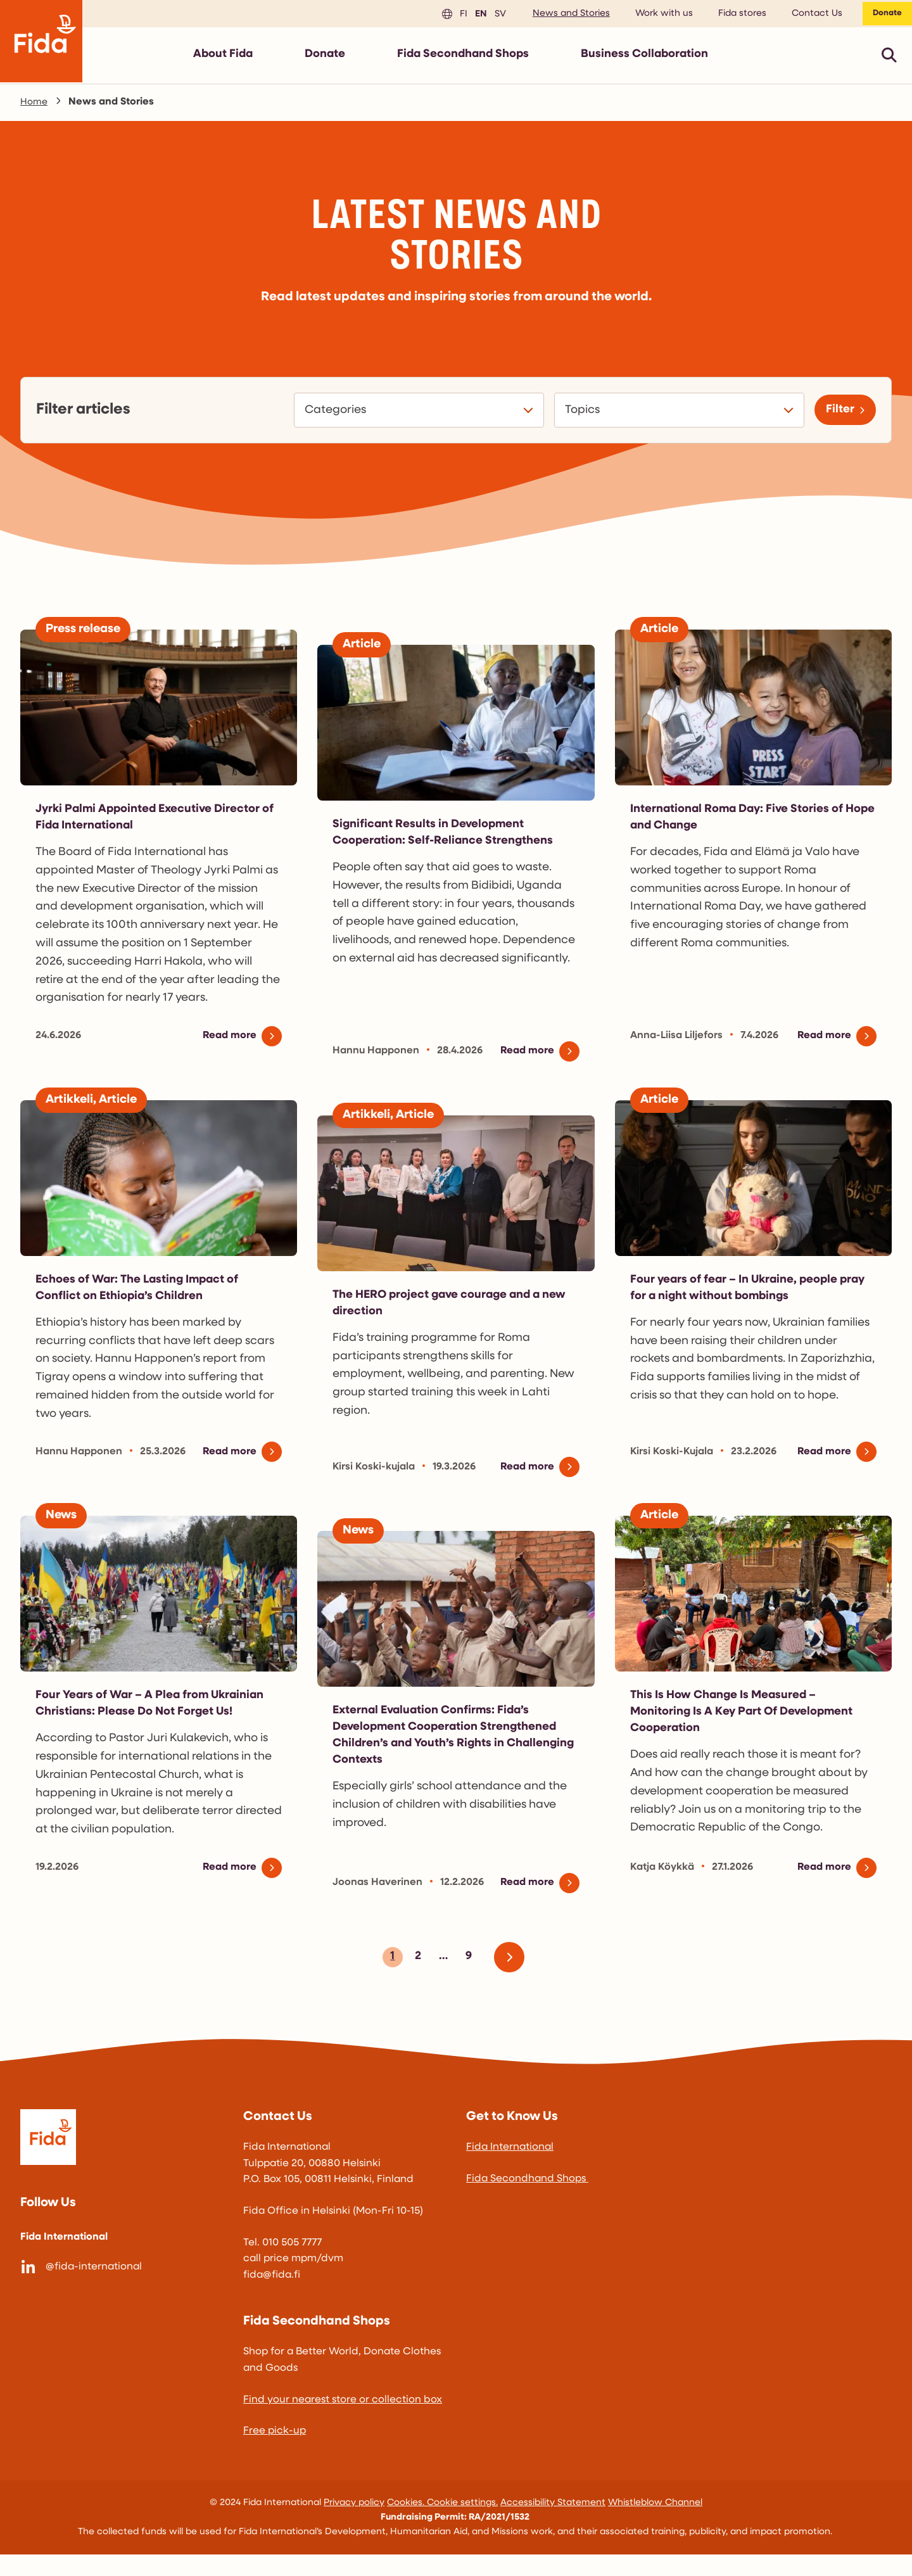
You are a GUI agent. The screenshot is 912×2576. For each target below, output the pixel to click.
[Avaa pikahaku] (889, 59)
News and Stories (562, 16)
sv (489, 16)
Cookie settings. (462, 2524)
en (470, 16)
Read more (226, 1041)
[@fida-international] (121, 2289)
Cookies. (407, 2524)
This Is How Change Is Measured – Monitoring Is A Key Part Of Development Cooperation (752, 1717)
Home (35, 107)
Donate (882, 16)
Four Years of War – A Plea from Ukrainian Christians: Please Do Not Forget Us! (142, 1717)
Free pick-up (274, 2453)
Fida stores (733, 16)
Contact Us (808, 16)
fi (453, 16)
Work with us (655, 16)
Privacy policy (354, 2524)
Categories (331, 415)
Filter (836, 415)
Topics (577, 415)
